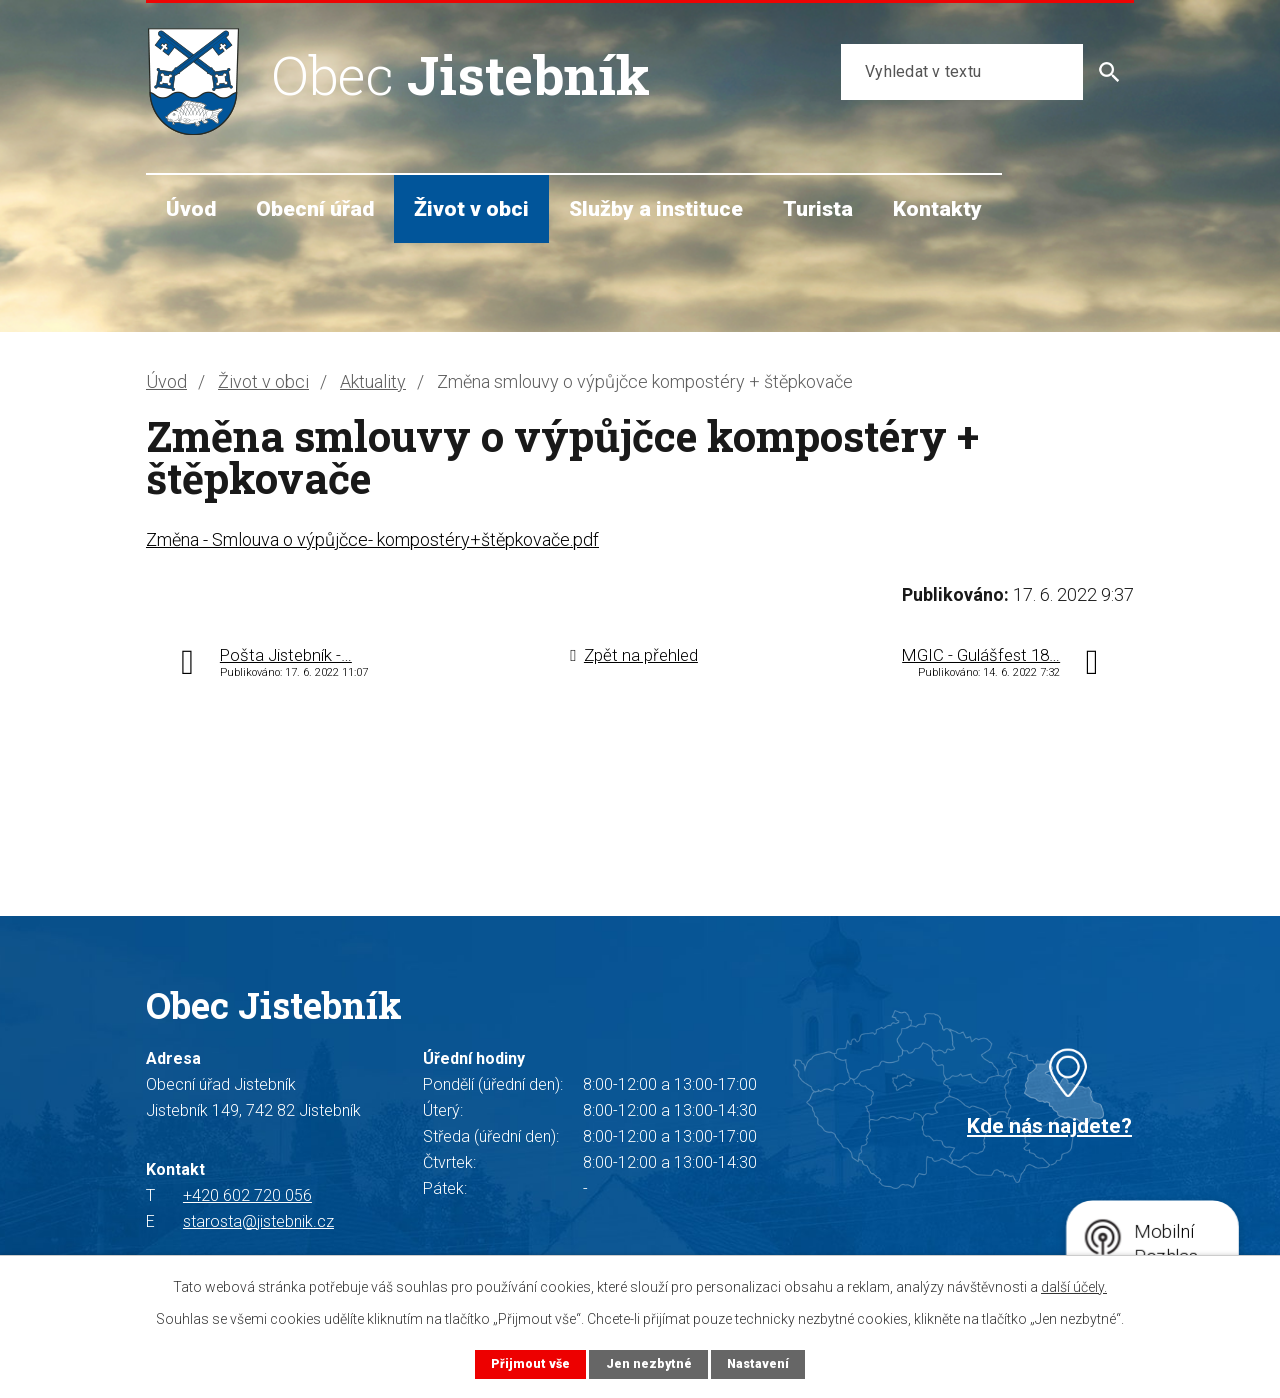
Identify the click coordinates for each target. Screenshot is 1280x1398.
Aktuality (373, 381)
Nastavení (758, 1363)
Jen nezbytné (647, 1363)
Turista (818, 208)
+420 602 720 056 (247, 1195)
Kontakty (937, 208)
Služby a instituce (656, 208)
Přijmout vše (529, 1363)
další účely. (1074, 1287)
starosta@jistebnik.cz (258, 1221)
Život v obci (471, 208)
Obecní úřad (315, 208)
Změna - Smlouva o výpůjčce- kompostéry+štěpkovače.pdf (372, 539)
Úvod (191, 208)
